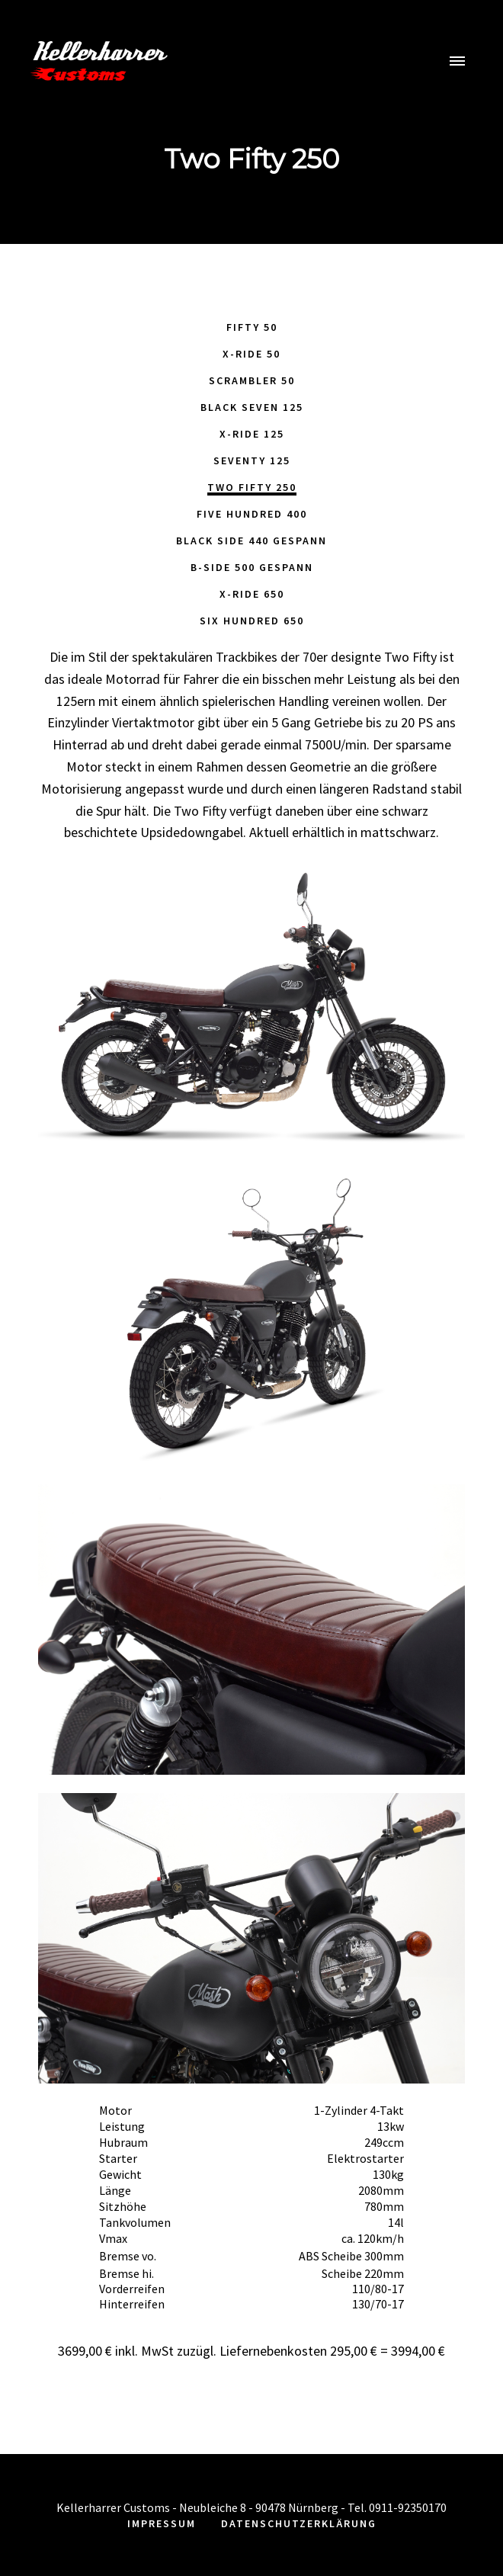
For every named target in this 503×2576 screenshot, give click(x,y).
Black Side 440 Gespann (251, 540)
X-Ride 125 (251, 434)
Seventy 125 (251, 460)
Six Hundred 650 (252, 620)
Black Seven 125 (251, 407)
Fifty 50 (251, 327)
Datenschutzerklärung (298, 2523)
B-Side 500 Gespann (252, 567)
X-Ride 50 (251, 354)
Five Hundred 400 (252, 514)
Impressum (161, 2523)
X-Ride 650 (251, 594)
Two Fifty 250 (251, 487)
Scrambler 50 (252, 380)
